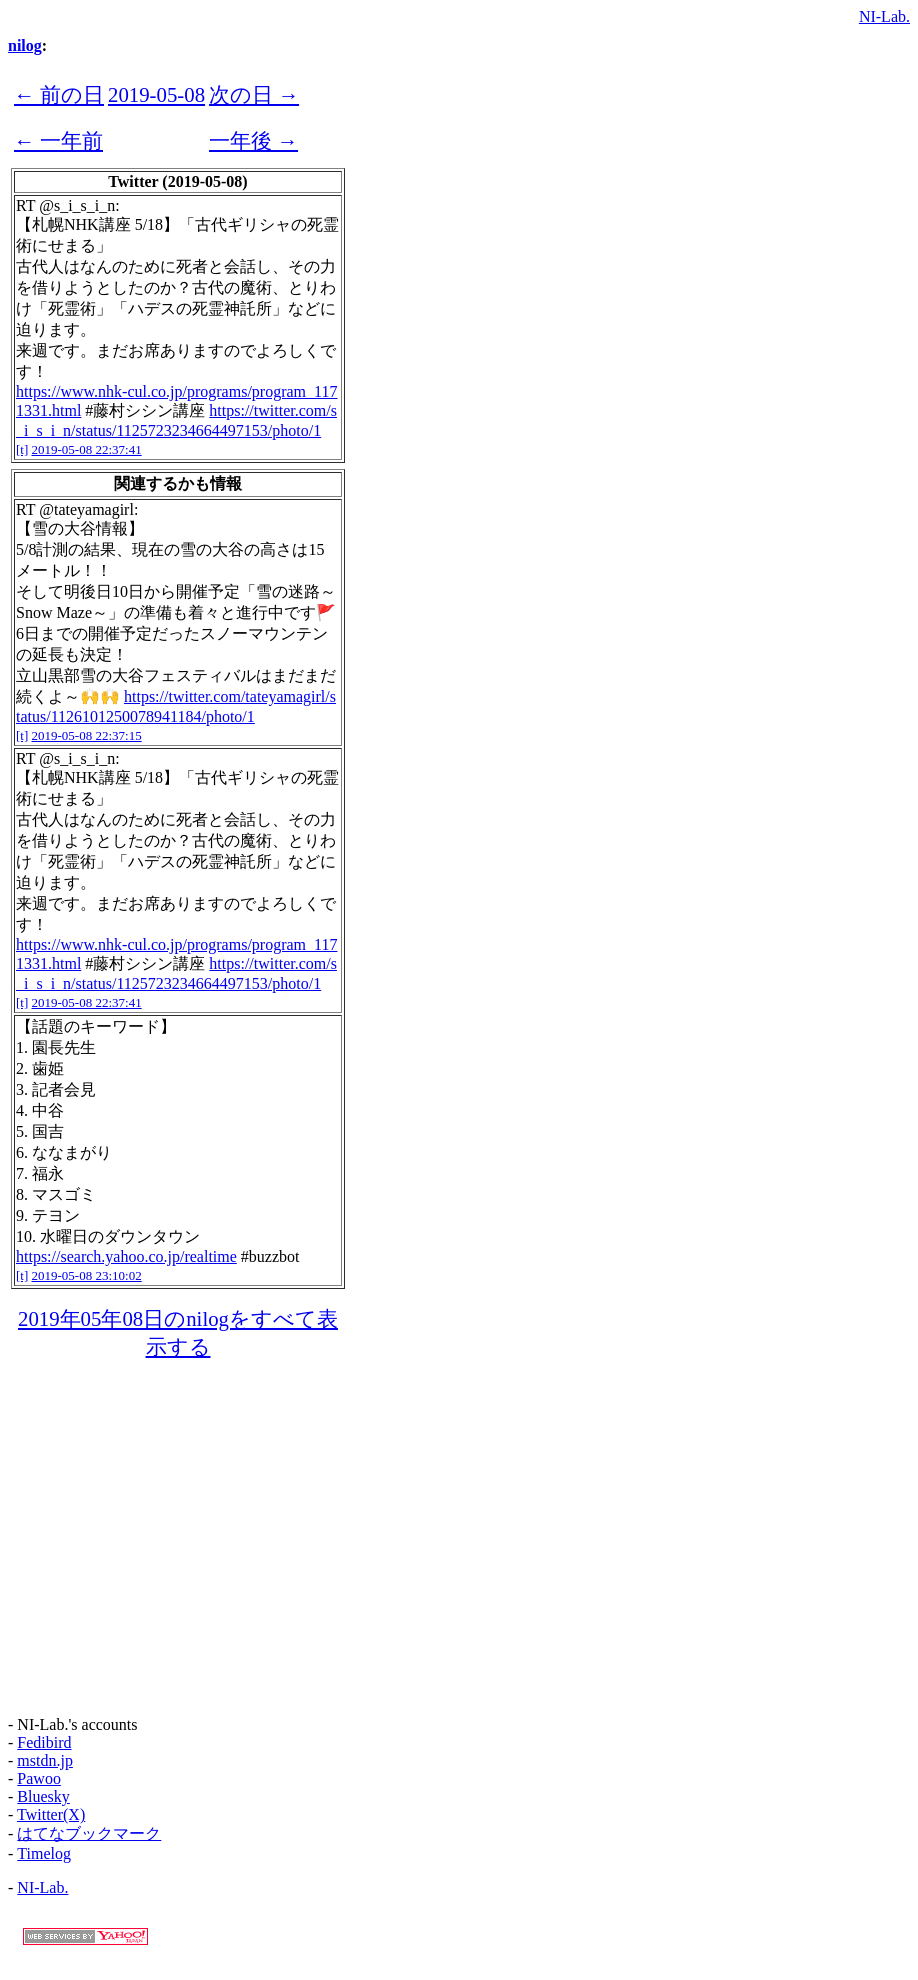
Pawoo (39, 1778)
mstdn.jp (45, 1760)
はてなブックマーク (89, 1833)
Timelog (44, 1853)
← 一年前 (58, 140)
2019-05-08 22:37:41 (87, 449)
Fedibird (44, 1742)
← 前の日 (59, 94)
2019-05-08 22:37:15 (87, 735)
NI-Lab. (884, 16)
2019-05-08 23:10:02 (87, 1275)
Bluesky (43, 1796)
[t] (22, 449)
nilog (25, 45)
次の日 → (254, 94)
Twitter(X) (51, 1814)
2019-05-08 (156, 94)
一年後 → (253, 140)
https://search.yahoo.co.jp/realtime (126, 1256)
